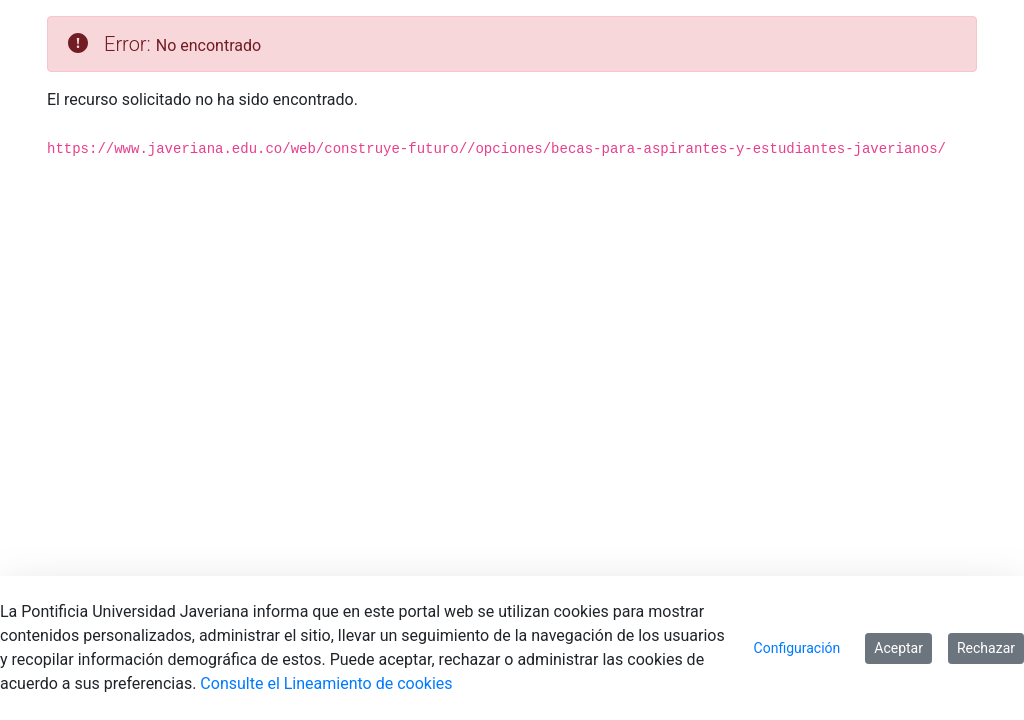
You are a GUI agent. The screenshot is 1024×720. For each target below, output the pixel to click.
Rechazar (986, 648)
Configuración (797, 648)
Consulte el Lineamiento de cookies (326, 683)
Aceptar (898, 648)
